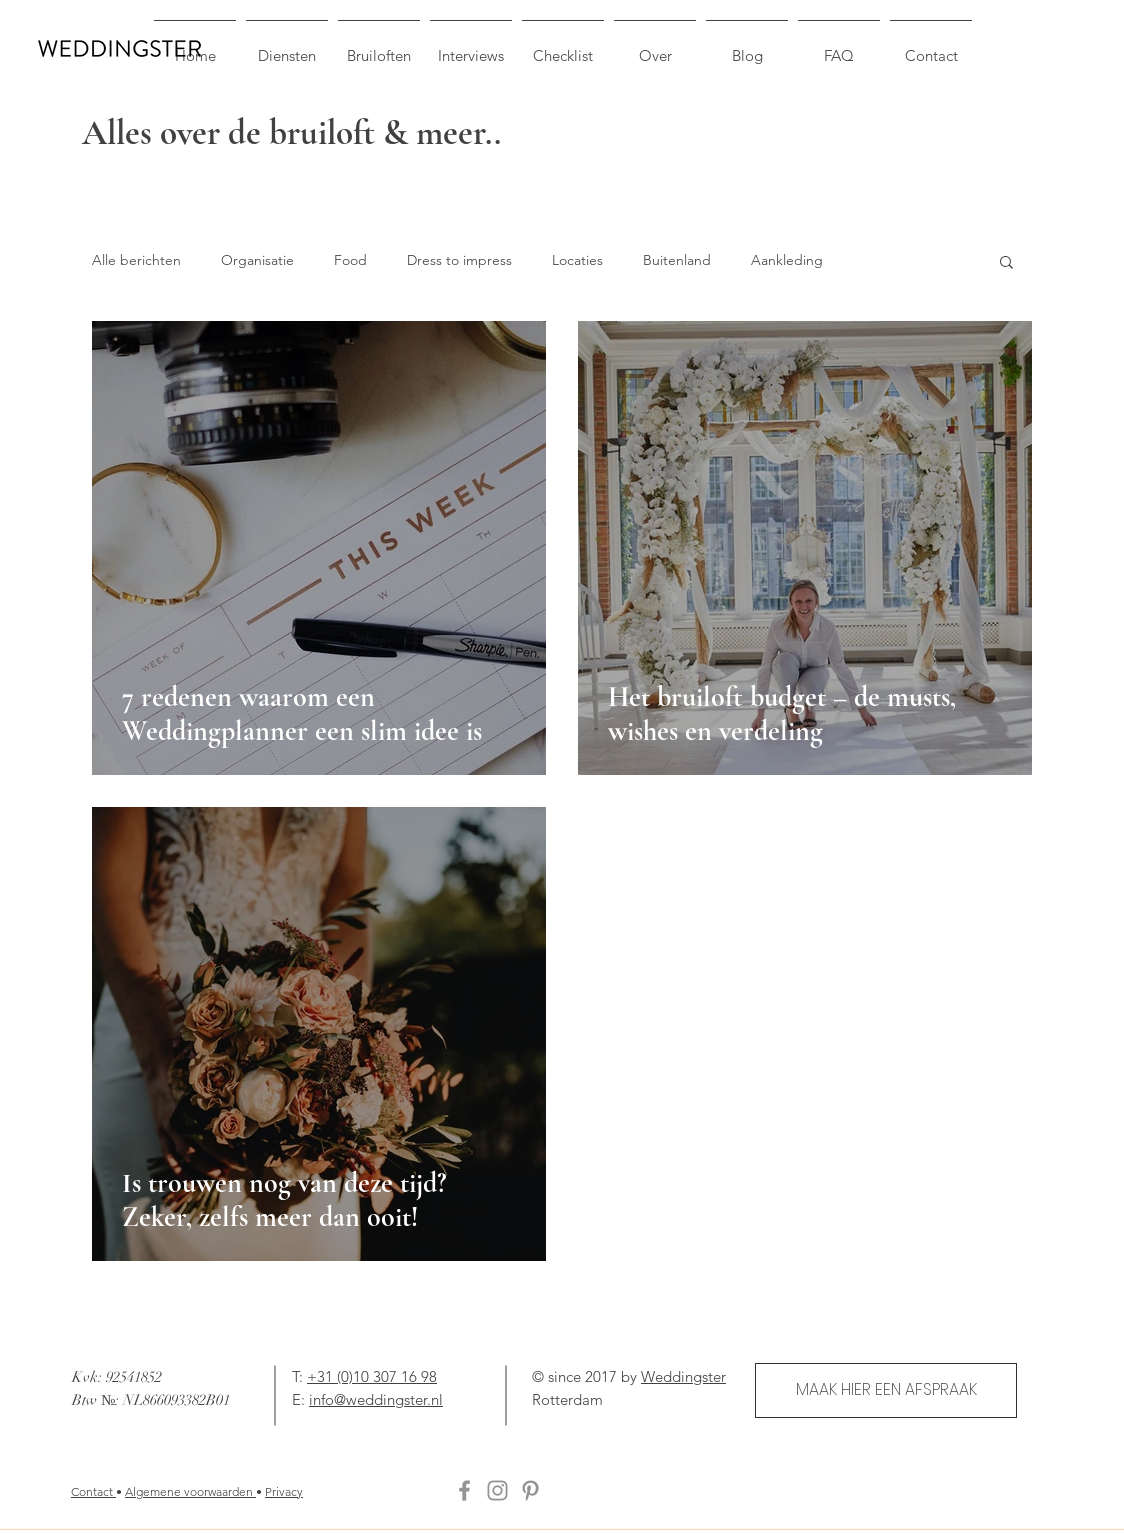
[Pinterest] (530, 1490)
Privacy (284, 1491)
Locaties (577, 260)
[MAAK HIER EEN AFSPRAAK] (886, 1390)
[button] (1006, 263)
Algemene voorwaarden (190, 1491)
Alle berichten (136, 260)
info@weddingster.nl (376, 1399)
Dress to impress (459, 260)
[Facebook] (464, 1490)
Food (350, 260)
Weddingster (683, 1376)
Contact (93, 1491)
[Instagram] (497, 1490)
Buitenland (677, 260)
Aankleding (787, 260)
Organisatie (257, 260)
